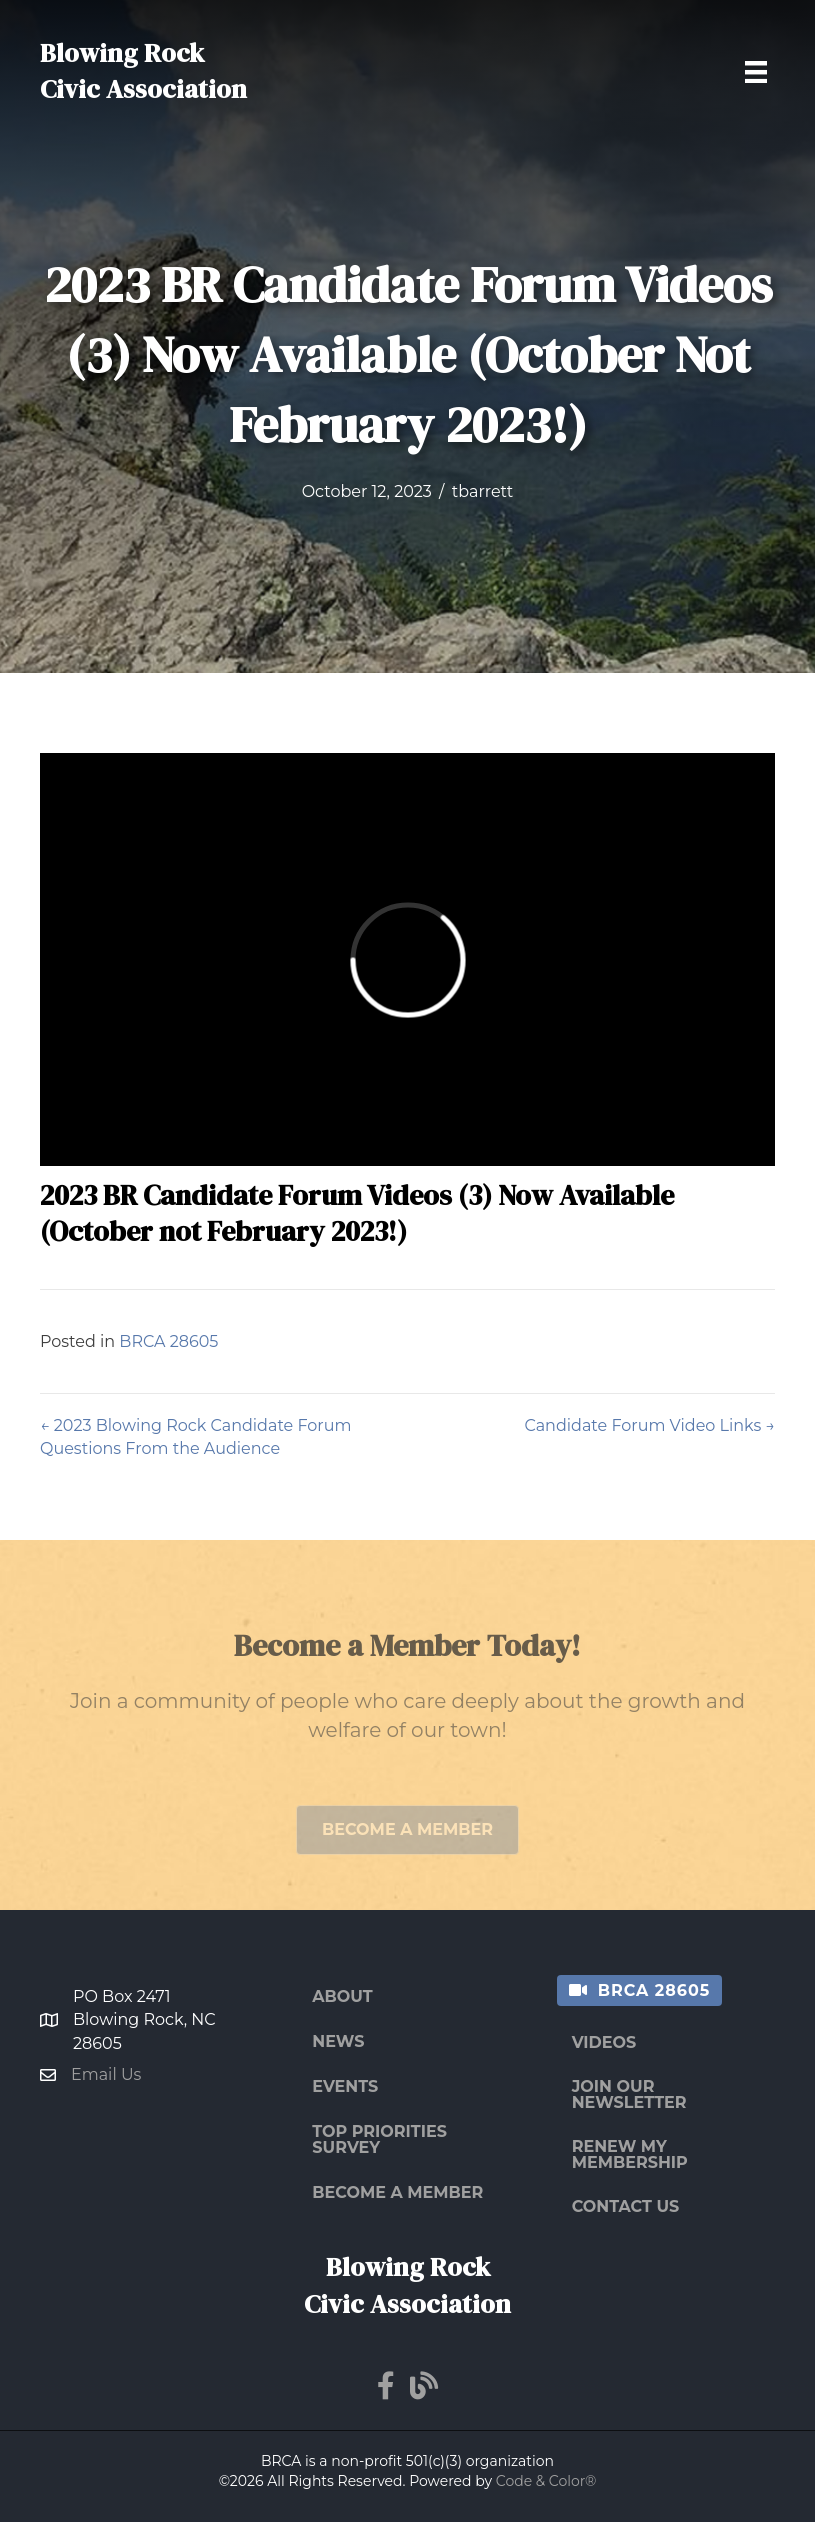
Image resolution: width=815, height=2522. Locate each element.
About (342, 1996)
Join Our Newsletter (629, 2094)
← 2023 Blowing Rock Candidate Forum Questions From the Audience (195, 1437)
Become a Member (397, 2192)
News (338, 2041)
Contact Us (626, 2206)
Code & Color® (546, 2481)
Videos (604, 2042)
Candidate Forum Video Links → (649, 1425)
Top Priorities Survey (379, 2139)
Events (345, 2086)
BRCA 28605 (168, 1341)
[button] (407, 1844)
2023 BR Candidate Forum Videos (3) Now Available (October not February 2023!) (357, 1213)
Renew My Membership (630, 2154)
